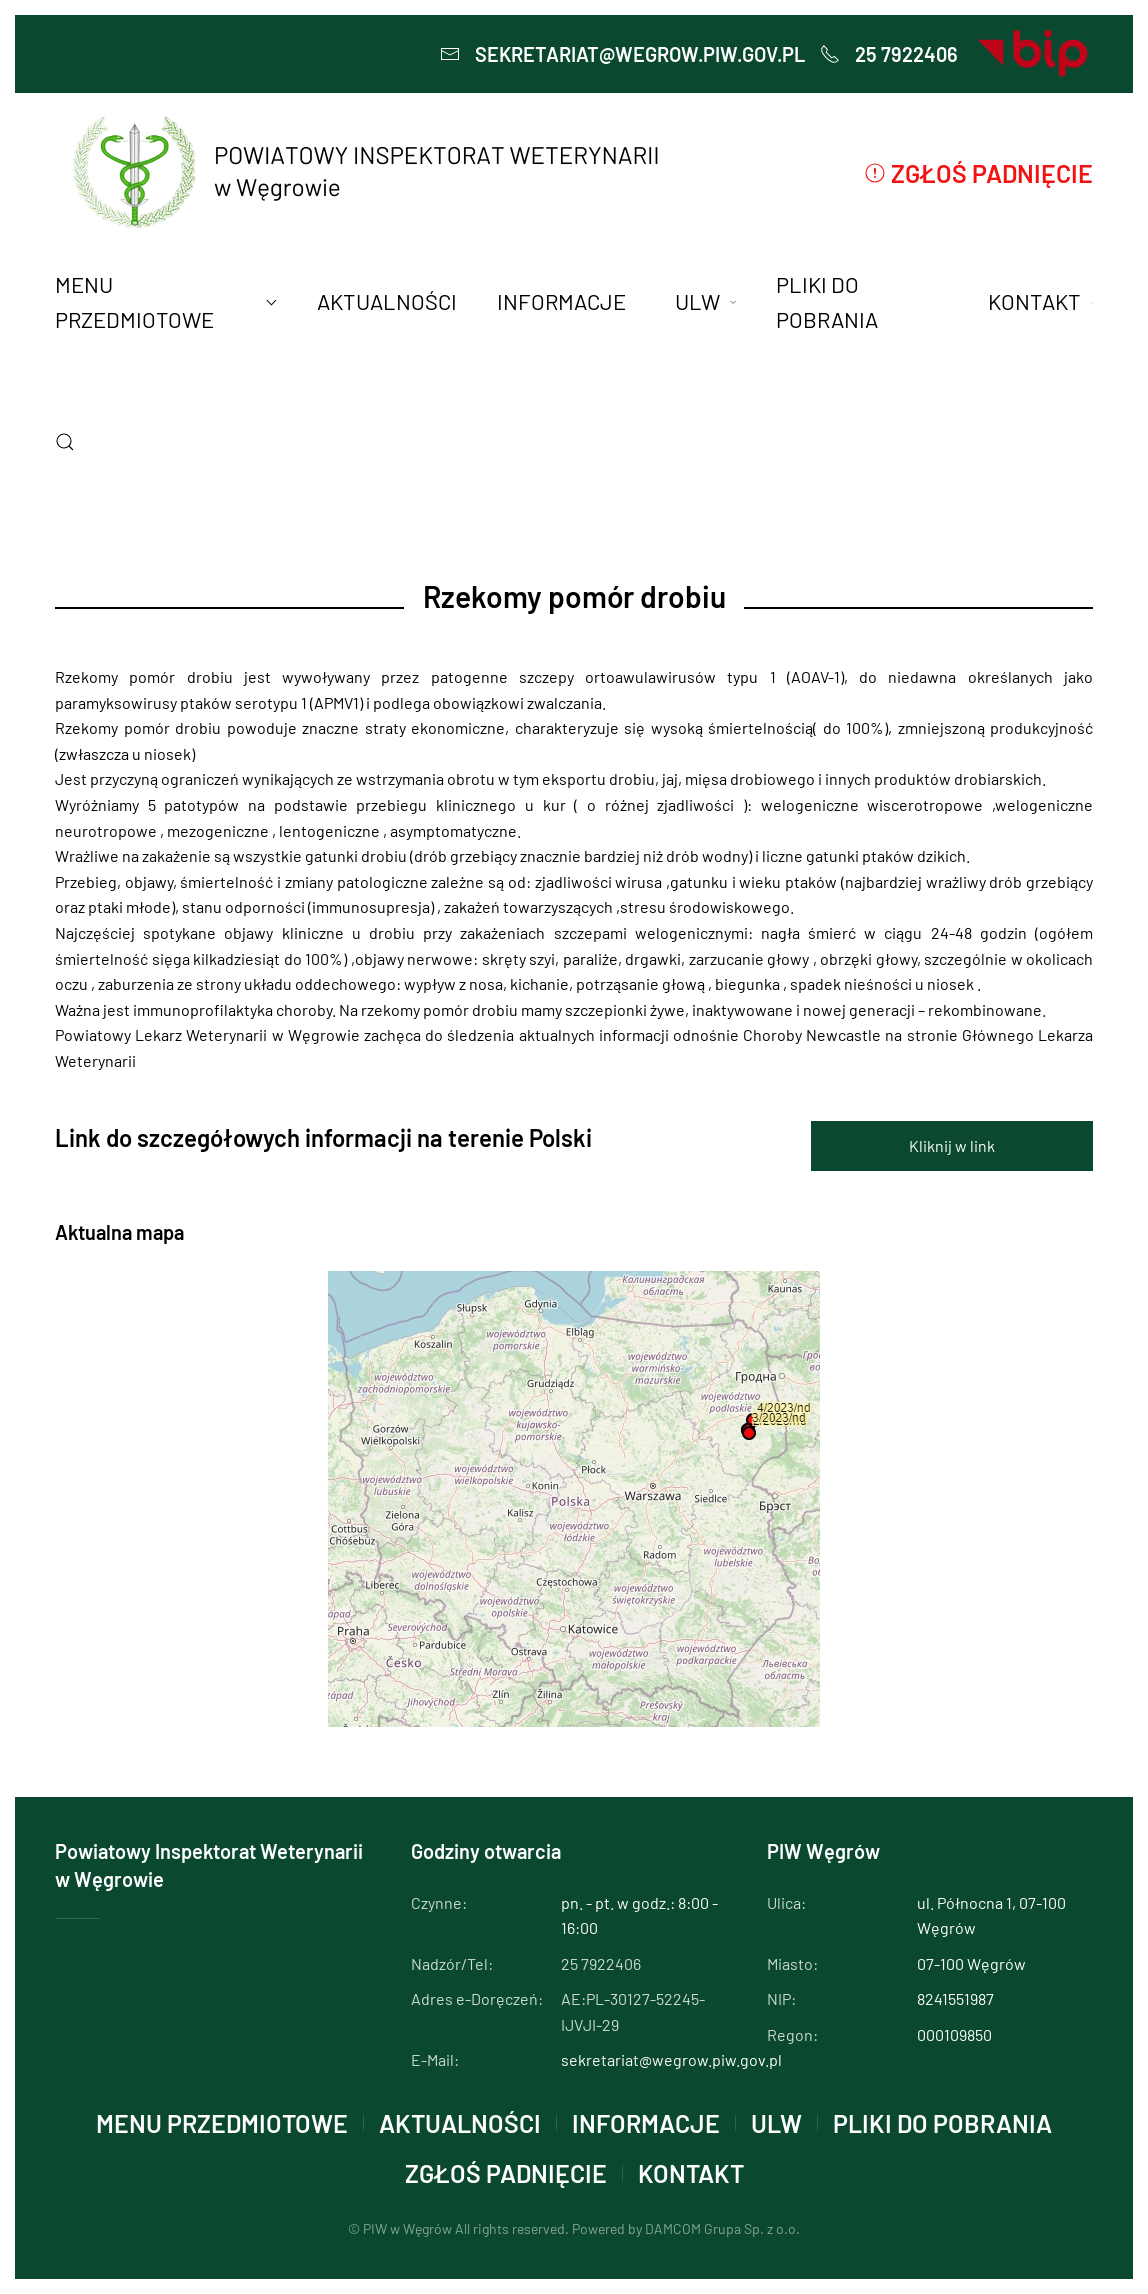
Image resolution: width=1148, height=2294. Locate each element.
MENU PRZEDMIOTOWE (222, 2123)
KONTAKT (691, 2173)
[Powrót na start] (363, 172)
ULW (776, 2123)
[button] (65, 442)
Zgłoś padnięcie (979, 173)
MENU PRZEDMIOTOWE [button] (166, 301)
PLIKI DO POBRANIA (827, 301)
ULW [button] (705, 301)
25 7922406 (889, 54)
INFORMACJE (646, 2123)
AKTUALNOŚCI (387, 301)
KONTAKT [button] (1040, 301)
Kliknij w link (952, 1145)
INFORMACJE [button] (561, 301)
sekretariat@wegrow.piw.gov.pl (622, 54)
